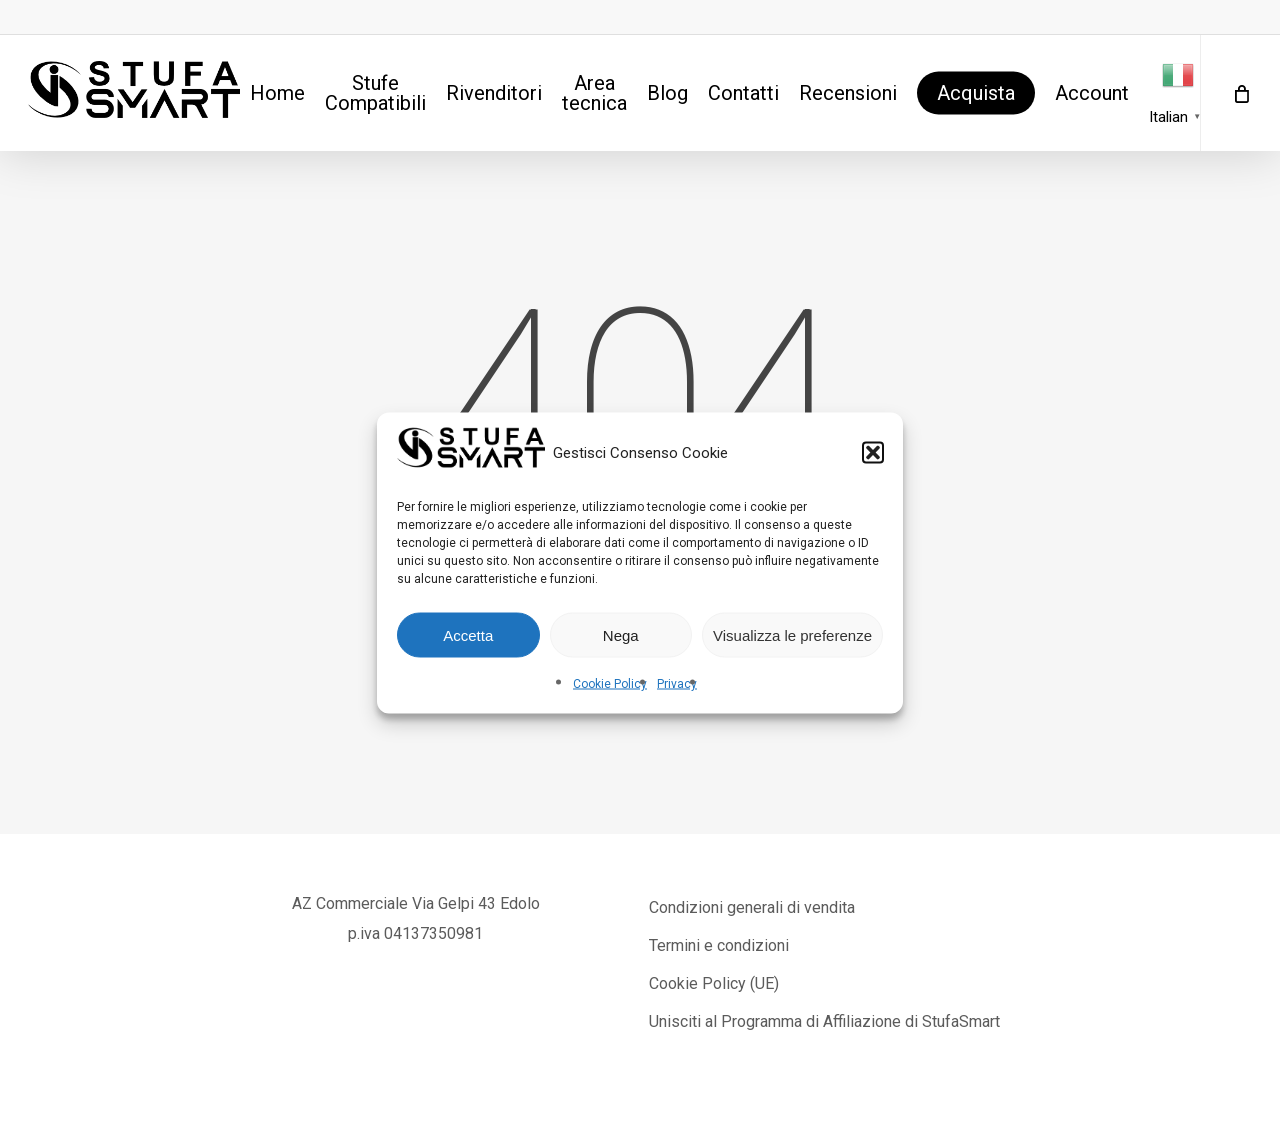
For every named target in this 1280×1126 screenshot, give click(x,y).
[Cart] (1240, 93)
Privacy (677, 684)
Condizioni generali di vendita (752, 907)
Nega (621, 634)
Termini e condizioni (719, 945)
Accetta (468, 634)
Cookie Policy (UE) (714, 983)
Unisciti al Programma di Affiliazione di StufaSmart (824, 1021)
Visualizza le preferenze (792, 634)
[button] (873, 453)
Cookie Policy (610, 684)
